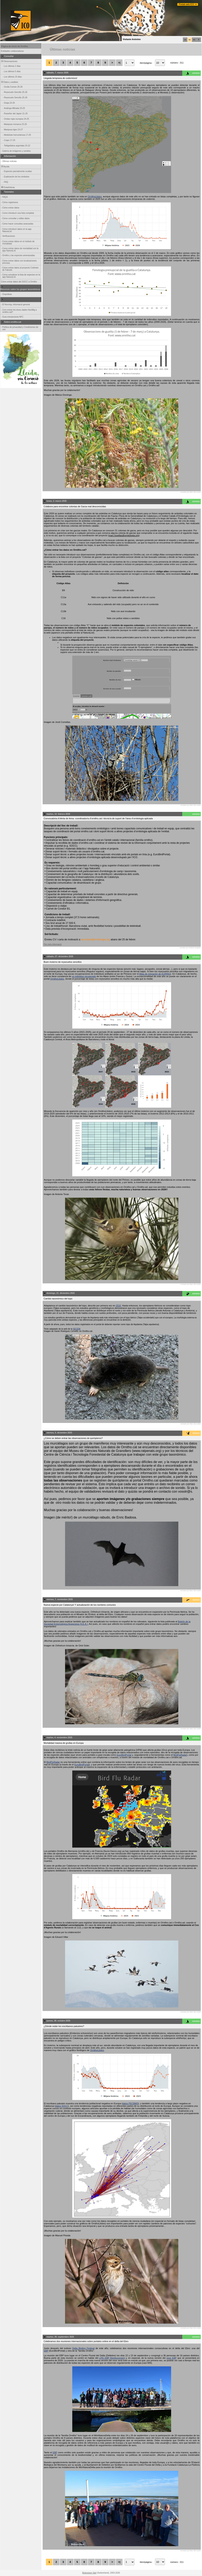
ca (185, 40)
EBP (46, 2350)
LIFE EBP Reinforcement (112, 2358)
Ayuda (5, 166)
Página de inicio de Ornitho (14, 46)
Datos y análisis (9, 82)
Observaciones (9, 61)
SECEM (76, 1329)
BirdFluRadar (180, 1755)
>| (119, 62)
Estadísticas (8, 187)
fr (198, 40)
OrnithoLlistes (95, 196)
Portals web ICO (186, 4)
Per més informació (53, 944)
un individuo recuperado (84, 976)
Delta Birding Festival (83, 2348)
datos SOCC (61, 2106)
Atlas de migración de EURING (154, 974)
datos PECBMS (130, 2103)
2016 (118, 1305)
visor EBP (171, 2358)
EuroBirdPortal (124, 1755)
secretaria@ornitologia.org (95, 939)
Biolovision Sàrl (89, 2573)
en (194, 40)
